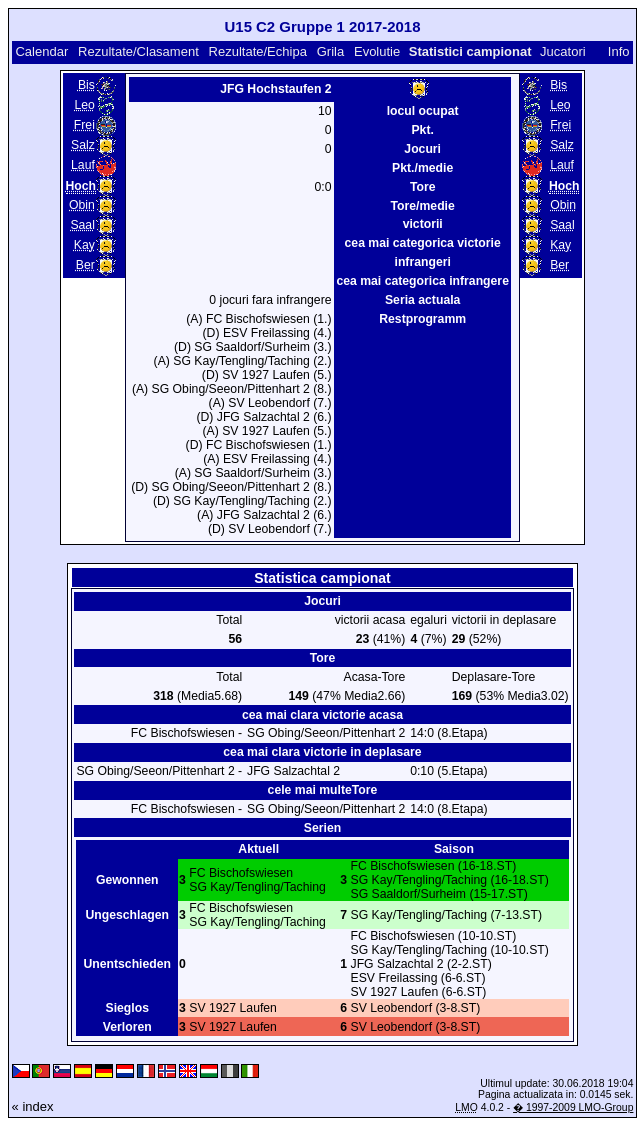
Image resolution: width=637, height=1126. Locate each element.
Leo (84, 105)
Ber (85, 265)
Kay (84, 245)
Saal (82, 225)
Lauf (83, 165)
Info (619, 51)
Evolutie (377, 51)
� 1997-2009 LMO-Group (573, 1107)
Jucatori (563, 51)
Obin (82, 205)
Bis (86, 85)
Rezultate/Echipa (258, 51)
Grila (330, 51)
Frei (84, 125)
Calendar (41, 51)
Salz (83, 145)
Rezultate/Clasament (138, 51)
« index (33, 1106)
